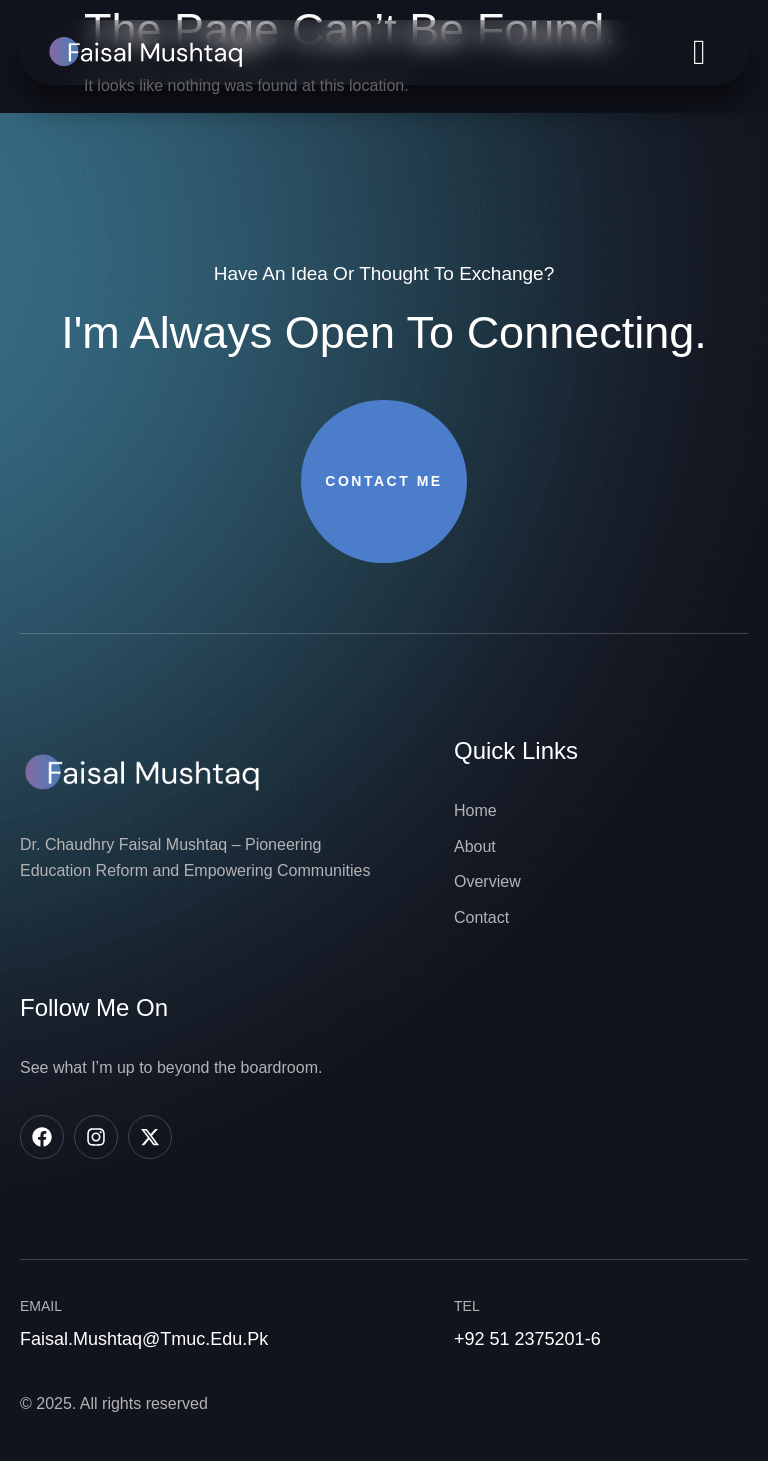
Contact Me (383, 481)
